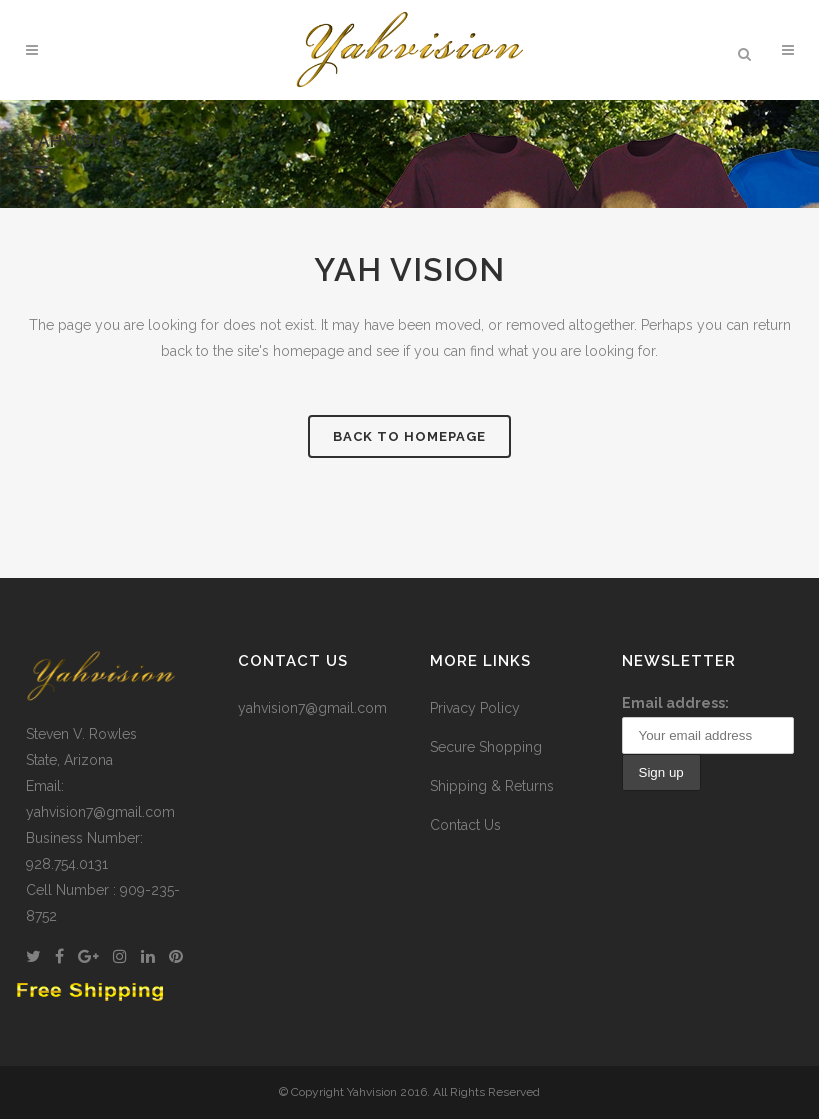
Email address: (675, 703)
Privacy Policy (475, 708)
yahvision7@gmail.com (312, 708)
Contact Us (465, 825)
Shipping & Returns (492, 786)
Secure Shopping (486, 747)
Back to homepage (409, 436)
